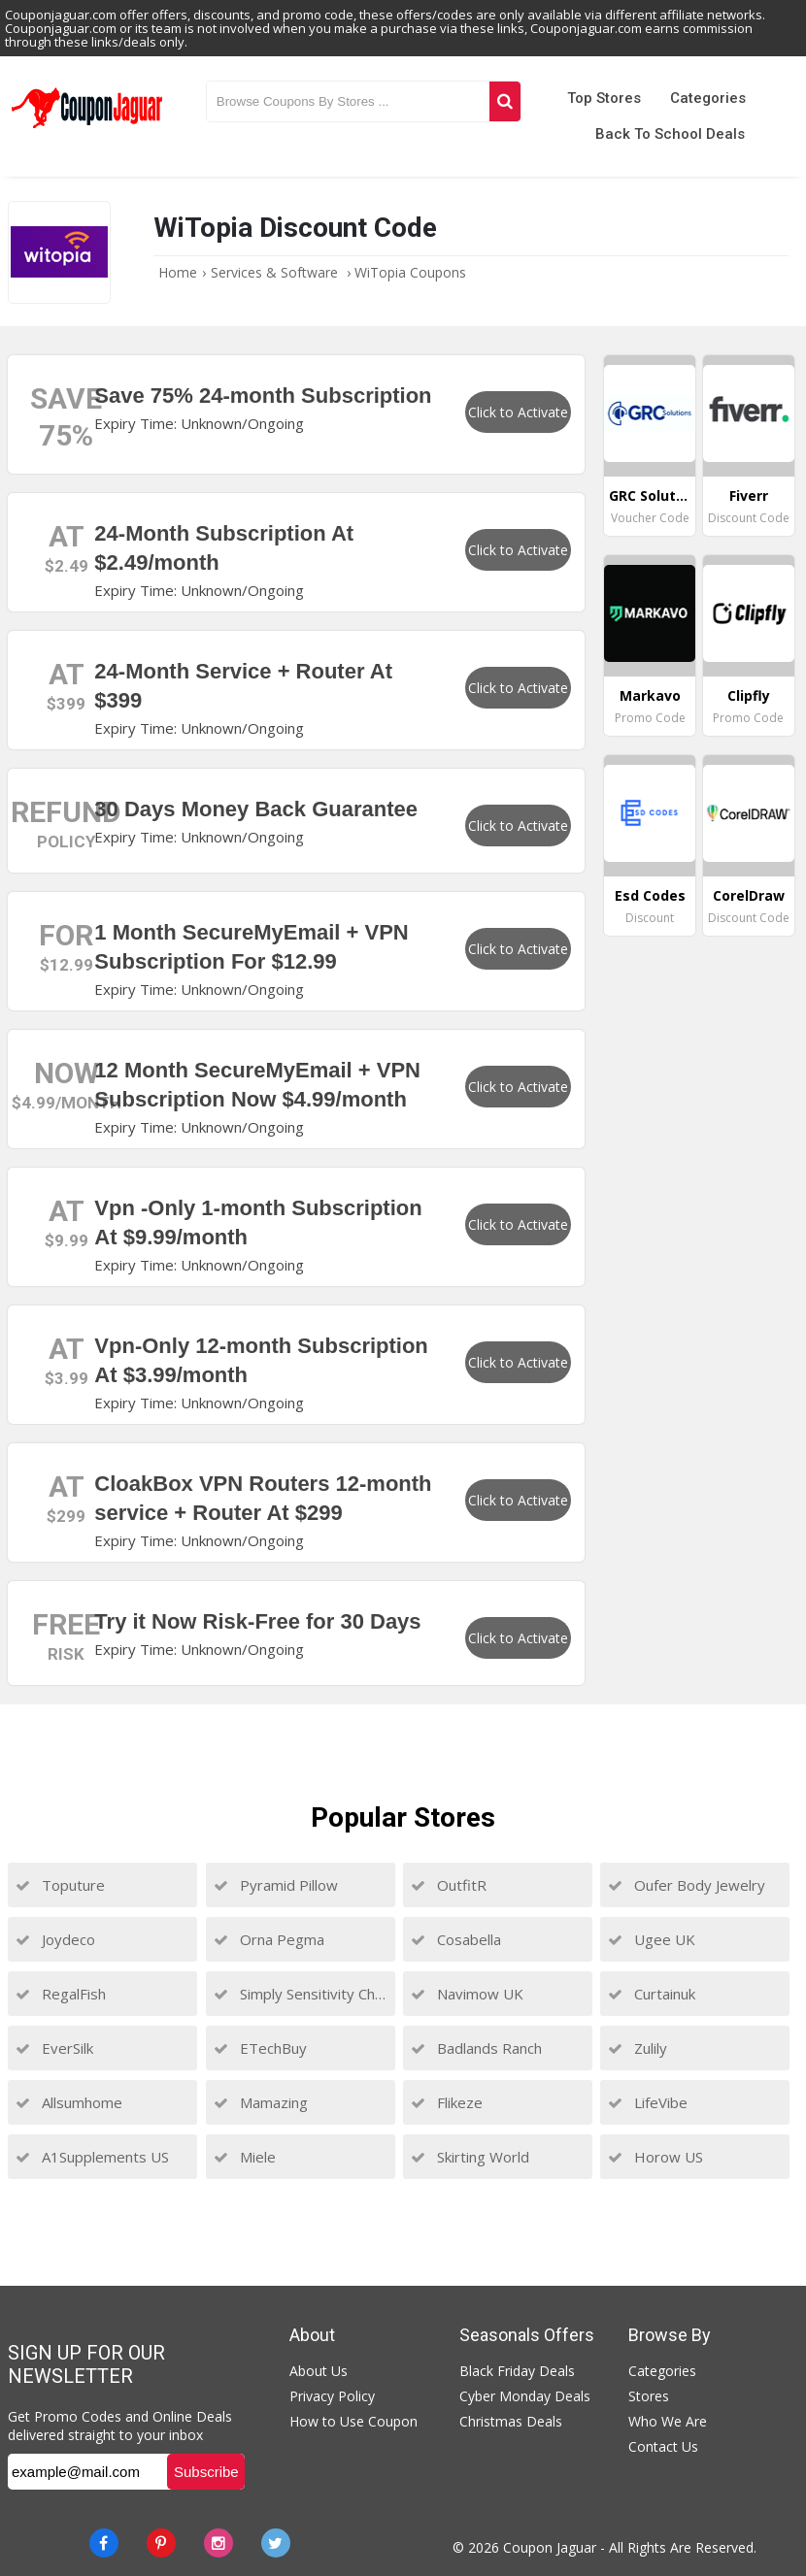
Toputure (60, 1885)
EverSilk (54, 2048)
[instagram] (218, 2543)
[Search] (505, 101)
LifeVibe (648, 2102)
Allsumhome (69, 2102)
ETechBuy (260, 2048)
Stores (648, 2396)
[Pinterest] (161, 2543)
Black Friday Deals (517, 2370)
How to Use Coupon (353, 2421)
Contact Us (663, 2446)
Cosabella (456, 1939)
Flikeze (447, 2102)
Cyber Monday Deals (524, 2396)
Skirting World (470, 2156)
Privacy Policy (332, 2396)
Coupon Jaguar (549, 2547)
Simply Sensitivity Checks (300, 1993)
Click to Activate (518, 412)
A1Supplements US (92, 2156)
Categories (708, 98)
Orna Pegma (269, 1939)
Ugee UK (651, 1939)
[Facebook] (103, 2543)
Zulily (637, 2048)
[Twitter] (275, 2543)
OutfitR (449, 1885)
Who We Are (667, 2421)
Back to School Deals (670, 134)
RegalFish (61, 1993)
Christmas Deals (510, 2421)
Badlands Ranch (476, 2048)
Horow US (655, 2156)
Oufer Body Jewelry (686, 1885)
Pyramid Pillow (276, 1885)
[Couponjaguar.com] (87, 129)
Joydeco (55, 1939)
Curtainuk (651, 1993)
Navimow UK (467, 1993)
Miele (245, 2156)
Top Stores (604, 98)
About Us (318, 2370)
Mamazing (261, 2102)
